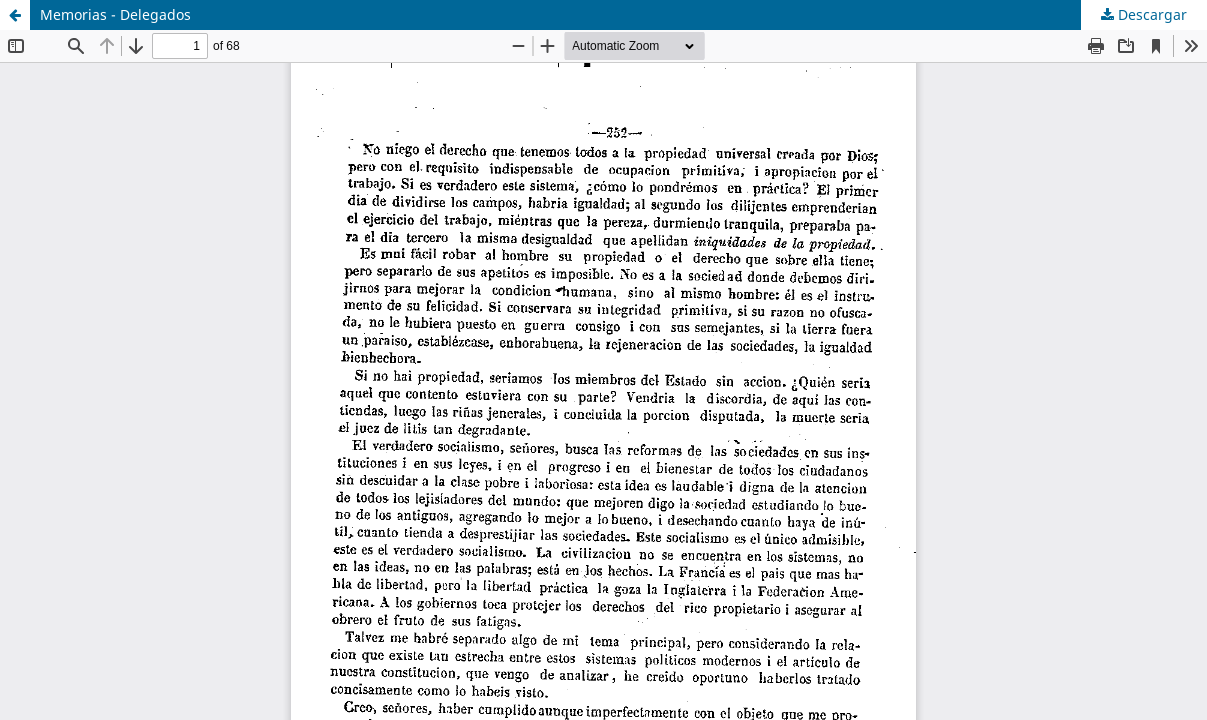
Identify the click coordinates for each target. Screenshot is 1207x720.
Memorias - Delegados (115, 14)
